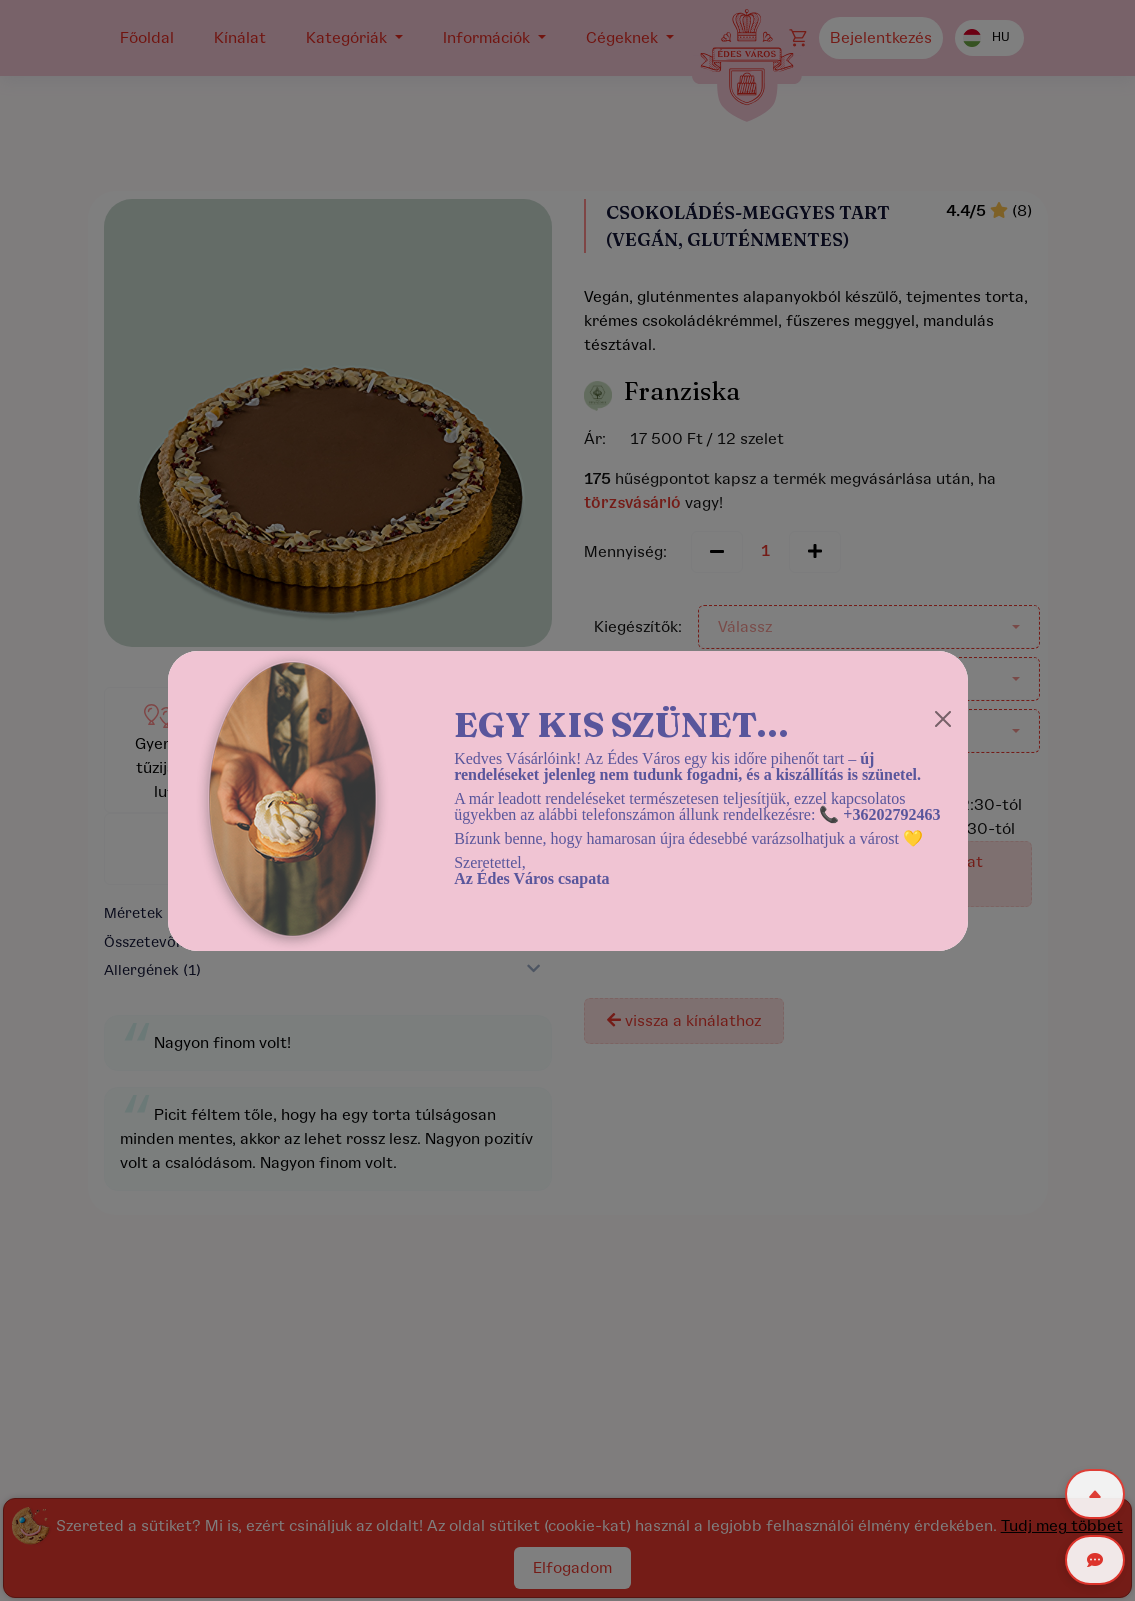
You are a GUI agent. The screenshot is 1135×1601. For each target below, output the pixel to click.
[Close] (943, 719)
